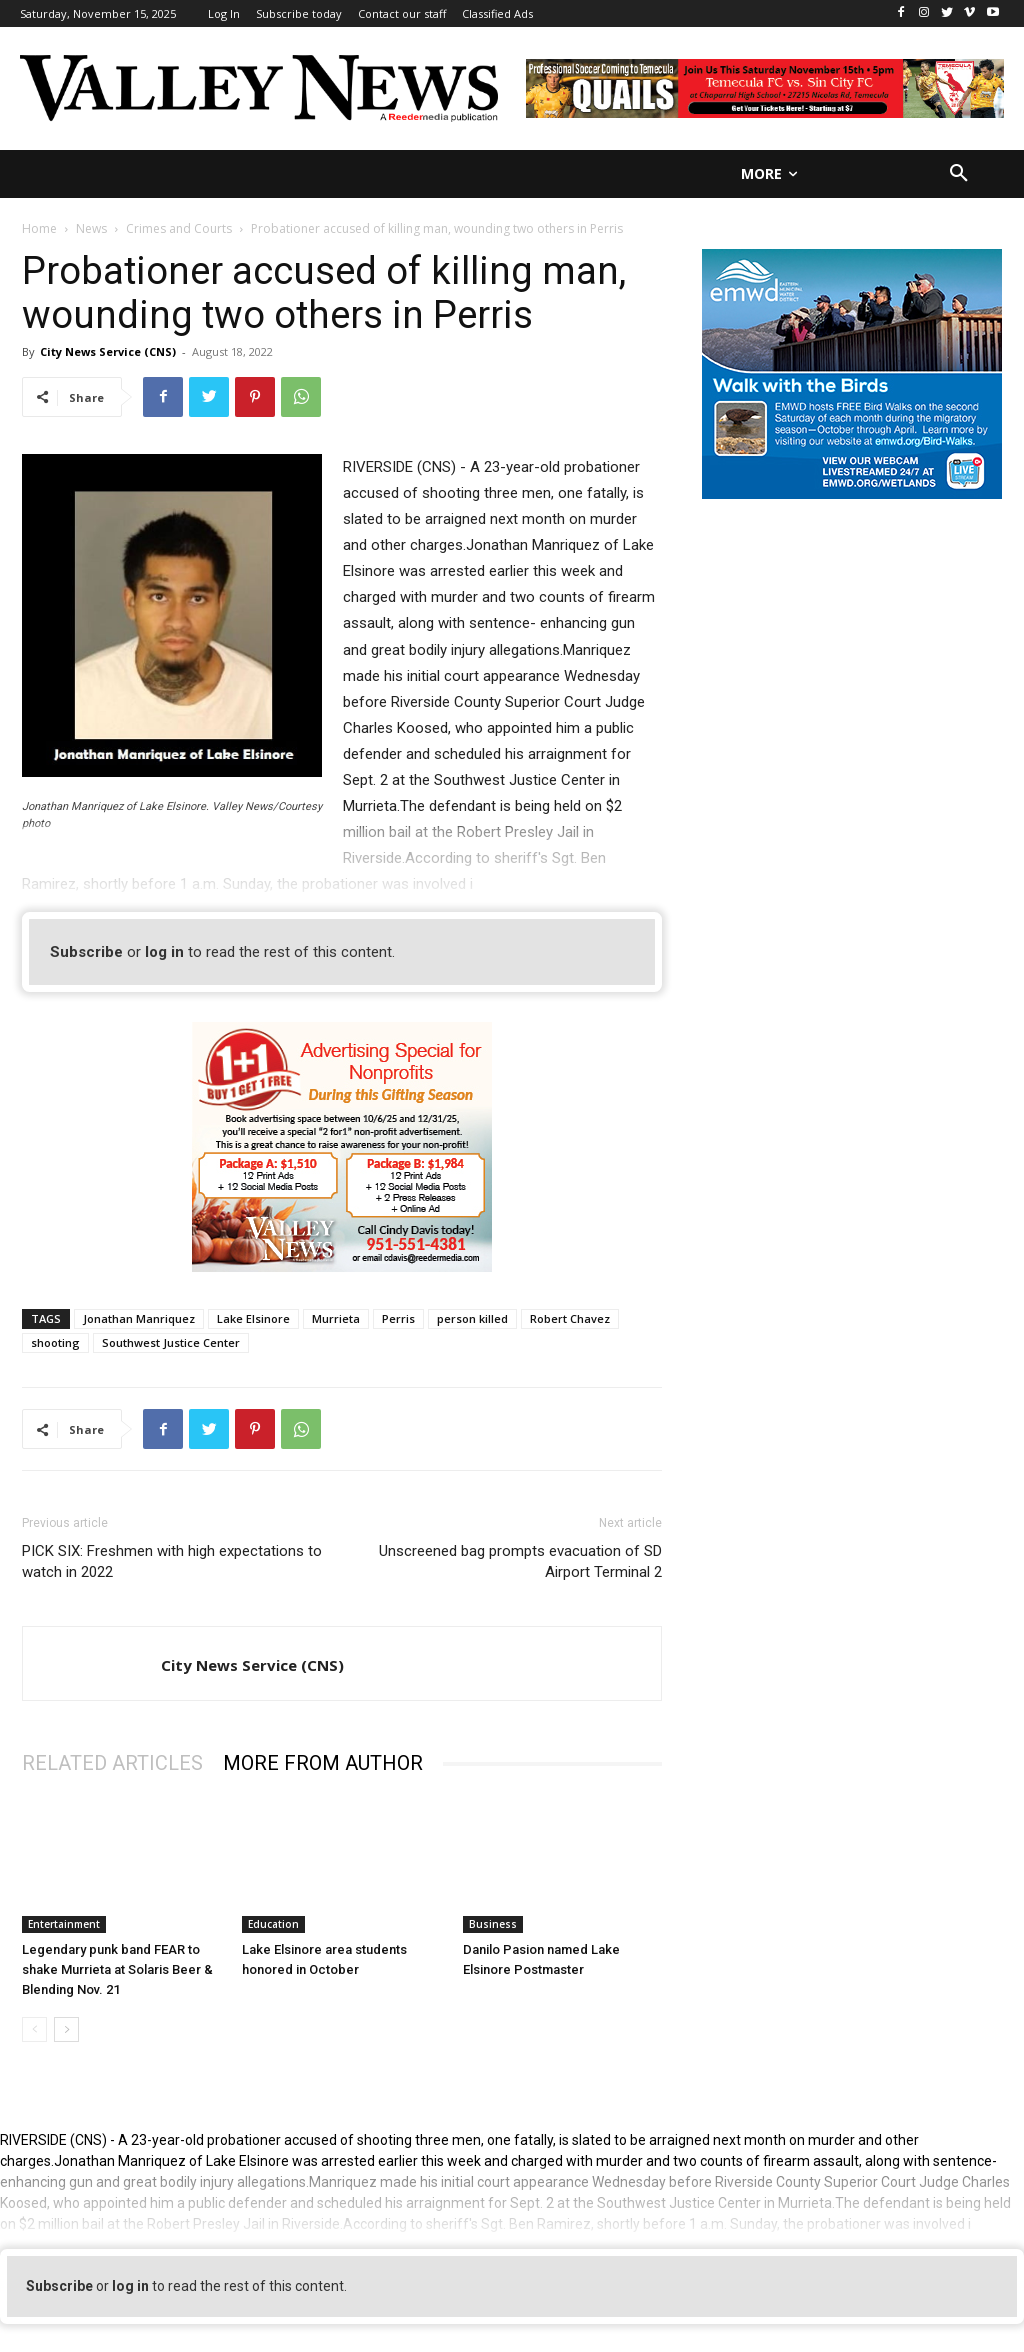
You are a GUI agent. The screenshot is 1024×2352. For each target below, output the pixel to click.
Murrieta (336, 1318)
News (91, 228)
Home (39, 228)
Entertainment (64, 1924)
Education (273, 1924)
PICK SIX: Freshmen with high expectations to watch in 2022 (172, 1561)
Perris (398, 1318)
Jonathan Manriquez (139, 1318)
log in (164, 952)
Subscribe (86, 952)
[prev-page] (34, 2029)
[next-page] (66, 2029)
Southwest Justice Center (171, 1342)
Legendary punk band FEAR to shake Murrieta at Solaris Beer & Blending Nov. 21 (117, 1969)
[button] (959, 174)
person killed (472, 1318)
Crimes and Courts (179, 228)
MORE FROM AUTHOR (323, 1763)
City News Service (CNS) (108, 351)
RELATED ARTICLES (112, 1763)
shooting (55, 1342)
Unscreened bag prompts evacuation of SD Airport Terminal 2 (520, 1561)
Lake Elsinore (253, 1318)
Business (493, 1924)
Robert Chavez (570, 1318)
